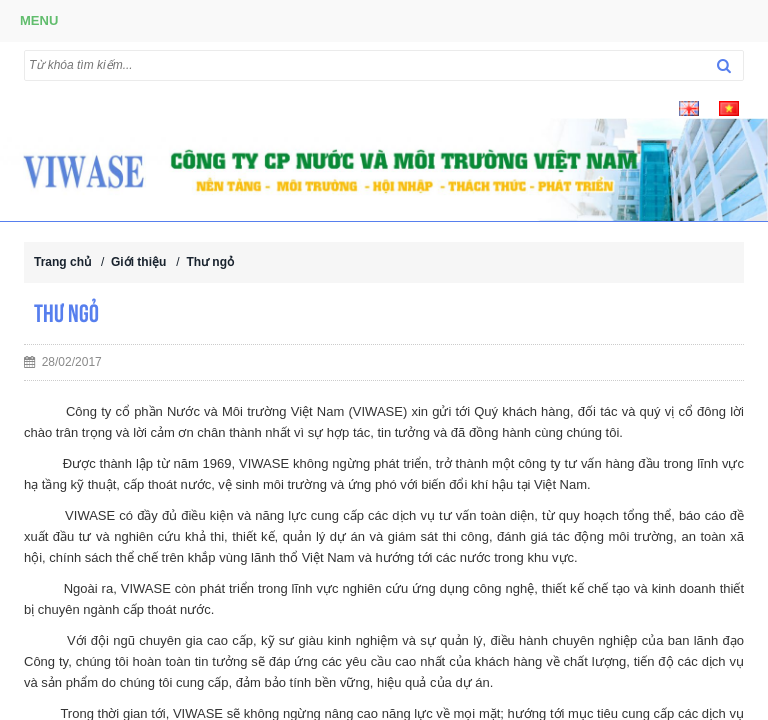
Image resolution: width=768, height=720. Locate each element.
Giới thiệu (138, 262)
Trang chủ (62, 262)
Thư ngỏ (210, 262)
